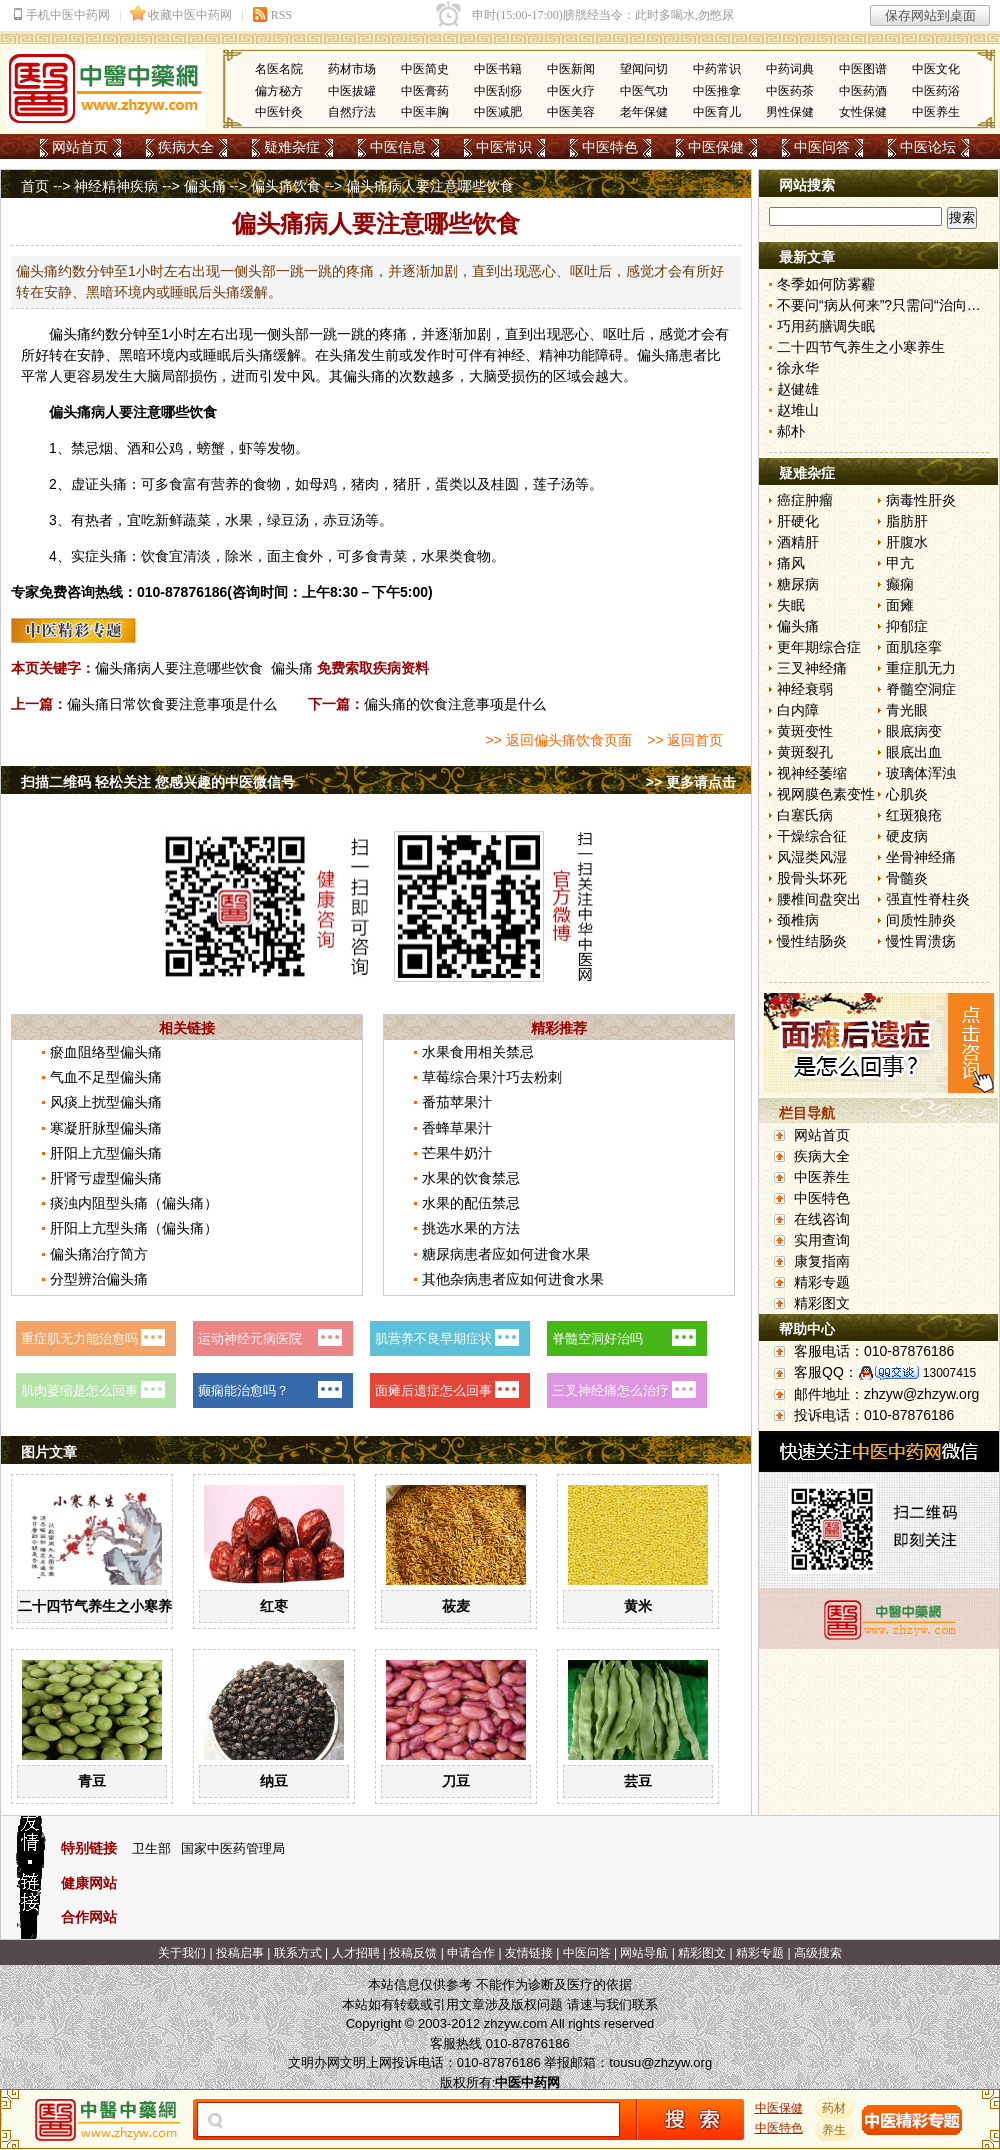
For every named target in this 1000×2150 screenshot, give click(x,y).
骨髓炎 (907, 878)
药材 (835, 2108)
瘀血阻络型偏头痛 (106, 1052)
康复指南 (822, 1261)
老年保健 (644, 112)
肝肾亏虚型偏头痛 (106, 1178)
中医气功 (644, 91)
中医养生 (936, 112)
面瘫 (900, 605)
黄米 (638, 1606)
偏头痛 (205, 186)
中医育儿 (717, 112)
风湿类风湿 (812, 857)
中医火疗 (571, 91)
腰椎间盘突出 (819, 899)
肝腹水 (907, 542)
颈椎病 (798, 920)
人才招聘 (356, 1953)
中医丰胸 (425, 112)
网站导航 (644, 1953)
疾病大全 (186, 147)
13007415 (949, 1373)
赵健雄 (798, 389)
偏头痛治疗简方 (99, 1254)
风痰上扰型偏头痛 (106, 1102)
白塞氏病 (805, 815)
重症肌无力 (921, 668)
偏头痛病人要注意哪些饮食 (179, 668)
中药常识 (717, 69)
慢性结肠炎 (812, 941)
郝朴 (791, 431)
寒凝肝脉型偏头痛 (106, 1128)
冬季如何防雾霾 (826, 284)
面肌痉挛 (914, 647)
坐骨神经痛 (921, 857)
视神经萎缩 (812, 773)
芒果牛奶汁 (457, 1153)
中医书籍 (498, 69)
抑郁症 (907, 626)
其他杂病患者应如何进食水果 (513, 1279)
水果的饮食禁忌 (471, 1178)
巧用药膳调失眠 (826, 326)
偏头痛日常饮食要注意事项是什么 (172, 704)
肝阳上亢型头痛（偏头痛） (134, 1228)
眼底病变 (914, 731)
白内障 (798, 710)
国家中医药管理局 (233, 1848)
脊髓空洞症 (921, 689)
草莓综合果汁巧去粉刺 (492, 1077)
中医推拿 (717, 91)
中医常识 (504, 147)
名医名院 (279, 69)
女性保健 (863, 112)
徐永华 (798, 368)
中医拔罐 (352, 91)
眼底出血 (914, 752)
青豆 (92, 1781)
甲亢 (900, 563)
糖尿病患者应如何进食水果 (506, 1254)
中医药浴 (936, 91)
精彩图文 (822, 1303)
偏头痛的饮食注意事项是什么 (455, 704)
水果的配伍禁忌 (471, 1203)
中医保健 (716, 147)
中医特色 (610, 147)
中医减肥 (498, 112)
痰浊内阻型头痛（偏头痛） (134, 1203)
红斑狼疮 (914, 815)
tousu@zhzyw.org (660, 2062)
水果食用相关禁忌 (478, 1052)
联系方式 (298, 1953)
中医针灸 (279, 112)
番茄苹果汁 (457, 1102)
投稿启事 (240, 1953)
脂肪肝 (907, 521)
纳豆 (274, 1781)
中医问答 (822, 147)
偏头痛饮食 (286, 186)
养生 (835, 2130)
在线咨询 (822, 1219)
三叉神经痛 (812, 668)
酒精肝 (798, 542)
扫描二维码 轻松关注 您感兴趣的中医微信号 (158, 782)
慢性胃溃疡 (921, 941)
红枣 (274, 1606)
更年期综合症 (819, 647)
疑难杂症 (292, 147)
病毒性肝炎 (921, 500)
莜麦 (456, 1606)
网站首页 (80, 147)
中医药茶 (790, 91)
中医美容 (571, 112)
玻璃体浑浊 (921, 773)
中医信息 (398, 147)
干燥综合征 (812, 836)
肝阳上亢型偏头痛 (106, 1153)
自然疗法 (352, 112)
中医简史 (425, 69)
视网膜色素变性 (826, 794)
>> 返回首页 (685, 740)
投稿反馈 (413, 1953)
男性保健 (790, 112)
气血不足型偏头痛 (106, 1077)
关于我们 (182, 1953)
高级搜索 (818, 1953)
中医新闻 (571, 69)
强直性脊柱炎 (928, 899)
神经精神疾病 (116, 186)
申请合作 (471, 1953)
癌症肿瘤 (805, 500)
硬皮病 (907, 836)
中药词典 (790, 69)
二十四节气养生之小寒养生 (102, 1606)
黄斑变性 (805, 731)
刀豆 (456, 1781)
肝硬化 (798, 521)
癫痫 (900, 584)
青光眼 (907, 710)
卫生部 (151, 1848)
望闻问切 (644, 69)
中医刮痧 (498, 91)
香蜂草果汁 (457, 1128)
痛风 (791, 563)
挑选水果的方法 (471, 1228)
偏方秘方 (279, 91)
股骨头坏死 (812, 878)
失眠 (791, 605)
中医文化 (936, 69)
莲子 (547, 484)
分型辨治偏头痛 (99, 1279)
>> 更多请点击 (691, 782)
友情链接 (529, 1953)
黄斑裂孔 (805, 752)
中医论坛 (928, 147)
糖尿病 (798, 584)
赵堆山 (798, 410)
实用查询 (822, 1240)
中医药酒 (863, 91)
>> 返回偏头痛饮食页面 (558, 740)
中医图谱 (863, 69)
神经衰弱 (805, 689)
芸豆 (638, 1781)
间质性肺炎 (921, 920)
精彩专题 (822, 1282)
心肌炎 (907, 794)
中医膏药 (425, 91)
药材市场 (352, 69)
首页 (35, 186)
